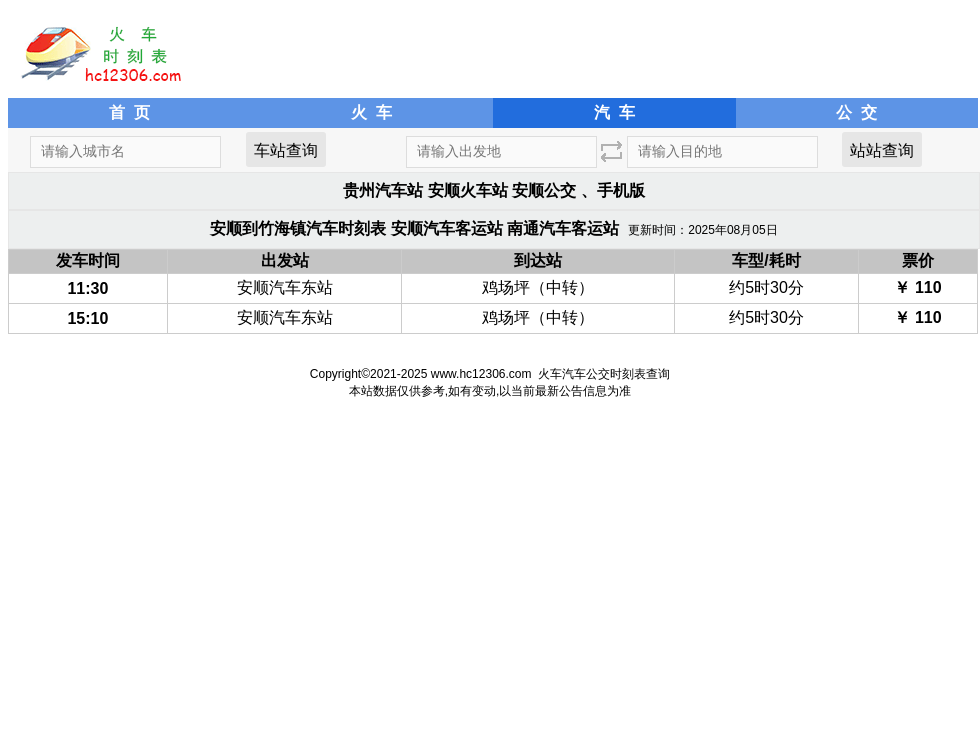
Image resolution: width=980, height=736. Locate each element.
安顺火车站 (468, 190)
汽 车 (614, 112)
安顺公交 (544, 190)
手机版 (621, 190)
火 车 (371, 112)
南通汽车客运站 (563, 228)
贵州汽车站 (383, 190)
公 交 (856, 112)
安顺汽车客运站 (447, 228)
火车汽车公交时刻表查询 (604, 374)
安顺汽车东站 (285, 287)
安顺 (226, 228)
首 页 (129, 112)
